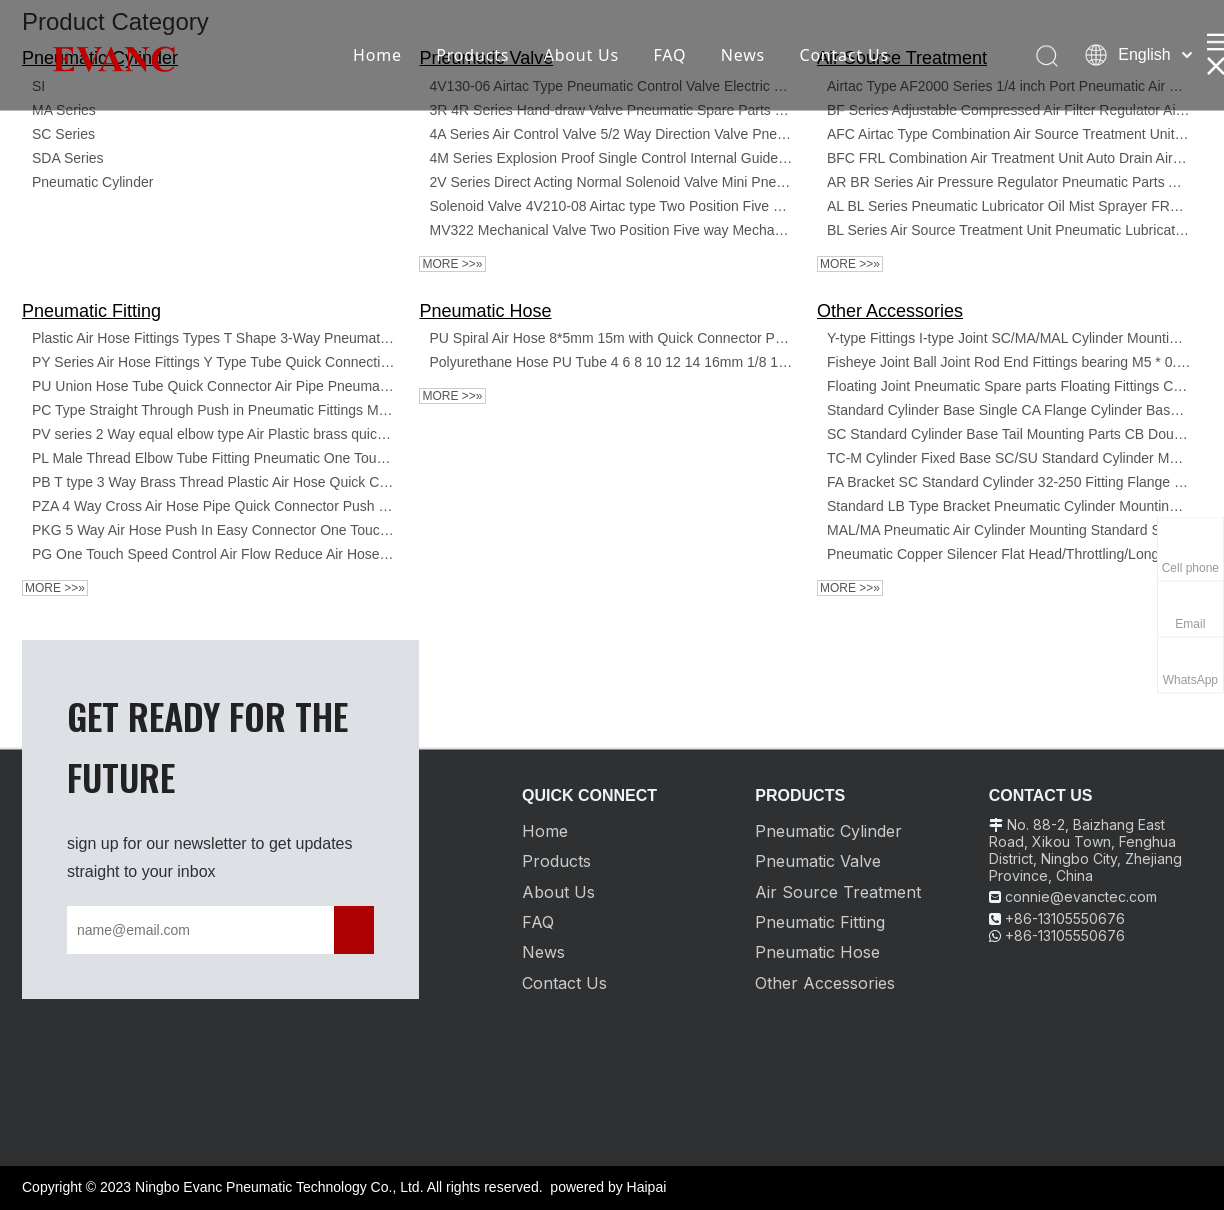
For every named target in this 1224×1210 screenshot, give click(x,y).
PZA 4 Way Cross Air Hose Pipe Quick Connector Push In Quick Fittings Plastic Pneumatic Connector (214, 506)
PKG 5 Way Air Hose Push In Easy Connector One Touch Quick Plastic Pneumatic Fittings (214, 530)
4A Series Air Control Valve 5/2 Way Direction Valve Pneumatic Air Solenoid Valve (611, 134)
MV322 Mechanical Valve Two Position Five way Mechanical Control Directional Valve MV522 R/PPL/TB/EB (611, 230)
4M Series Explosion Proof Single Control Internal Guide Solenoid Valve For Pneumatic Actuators (611, 158)
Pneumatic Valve (818, 861)
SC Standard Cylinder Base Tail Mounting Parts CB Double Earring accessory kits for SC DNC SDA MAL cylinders (1009, 434)
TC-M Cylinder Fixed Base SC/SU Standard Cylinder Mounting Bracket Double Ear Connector (1009, 458)
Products (472, 55)
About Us (581, 55)
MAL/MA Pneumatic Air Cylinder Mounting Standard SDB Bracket (1009, 530)
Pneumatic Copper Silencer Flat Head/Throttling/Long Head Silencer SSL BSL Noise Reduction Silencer (1009, 554)
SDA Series (68, 158)
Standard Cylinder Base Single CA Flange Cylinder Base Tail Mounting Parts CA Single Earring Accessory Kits (1009, 410)
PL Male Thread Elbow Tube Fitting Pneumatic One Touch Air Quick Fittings (214, 458)
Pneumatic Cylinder (92, 182)
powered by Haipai (608, 1187)
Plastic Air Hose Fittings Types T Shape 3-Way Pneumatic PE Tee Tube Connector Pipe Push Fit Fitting (214, 338)
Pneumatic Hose (485, 311)
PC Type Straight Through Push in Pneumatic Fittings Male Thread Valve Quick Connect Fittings (214, 410)
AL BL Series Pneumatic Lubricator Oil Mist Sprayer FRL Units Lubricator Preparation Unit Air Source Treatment (1009, 206)
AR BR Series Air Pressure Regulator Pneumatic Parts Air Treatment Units (1009, 182)
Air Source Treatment (838, 892)
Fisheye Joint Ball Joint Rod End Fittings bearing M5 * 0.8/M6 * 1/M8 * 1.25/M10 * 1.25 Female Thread (1009, 362)
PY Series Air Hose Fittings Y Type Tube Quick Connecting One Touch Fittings (214, 362)
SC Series (63, 134)
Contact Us (843, 55)
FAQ (669, 55)
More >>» (452, 264)
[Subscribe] (354, 930)
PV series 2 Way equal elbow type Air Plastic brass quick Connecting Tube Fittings (214, 434)
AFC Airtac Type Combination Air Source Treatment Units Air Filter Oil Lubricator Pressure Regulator (1009, 134)
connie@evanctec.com (1081, 896)
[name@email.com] (154, 930)
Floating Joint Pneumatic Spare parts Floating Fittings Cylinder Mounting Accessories (1009, 386)
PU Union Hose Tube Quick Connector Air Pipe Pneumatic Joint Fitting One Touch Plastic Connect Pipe (214, 386)
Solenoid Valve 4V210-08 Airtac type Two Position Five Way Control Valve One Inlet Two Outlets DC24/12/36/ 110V (611, 206)
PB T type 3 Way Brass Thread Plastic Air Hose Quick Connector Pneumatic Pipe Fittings (214, 482)
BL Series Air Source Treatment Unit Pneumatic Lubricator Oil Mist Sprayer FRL (1009, 230)
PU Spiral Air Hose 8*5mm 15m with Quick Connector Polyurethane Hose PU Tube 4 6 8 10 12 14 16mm (611, 338)
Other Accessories (890, 311)
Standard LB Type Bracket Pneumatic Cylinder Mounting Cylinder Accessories (1009, 506)
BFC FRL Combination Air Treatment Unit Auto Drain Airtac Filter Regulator (1009, 158)
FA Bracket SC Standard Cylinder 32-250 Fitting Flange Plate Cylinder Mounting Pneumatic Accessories (1009, 482)
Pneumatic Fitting (91, 311)
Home (377, 55)
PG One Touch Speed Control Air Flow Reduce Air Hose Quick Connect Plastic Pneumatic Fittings (214, 554)
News (743, 55)
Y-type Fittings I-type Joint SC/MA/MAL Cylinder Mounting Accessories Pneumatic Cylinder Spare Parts (1009, 338)
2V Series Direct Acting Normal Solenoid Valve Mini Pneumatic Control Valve (611, 182)
